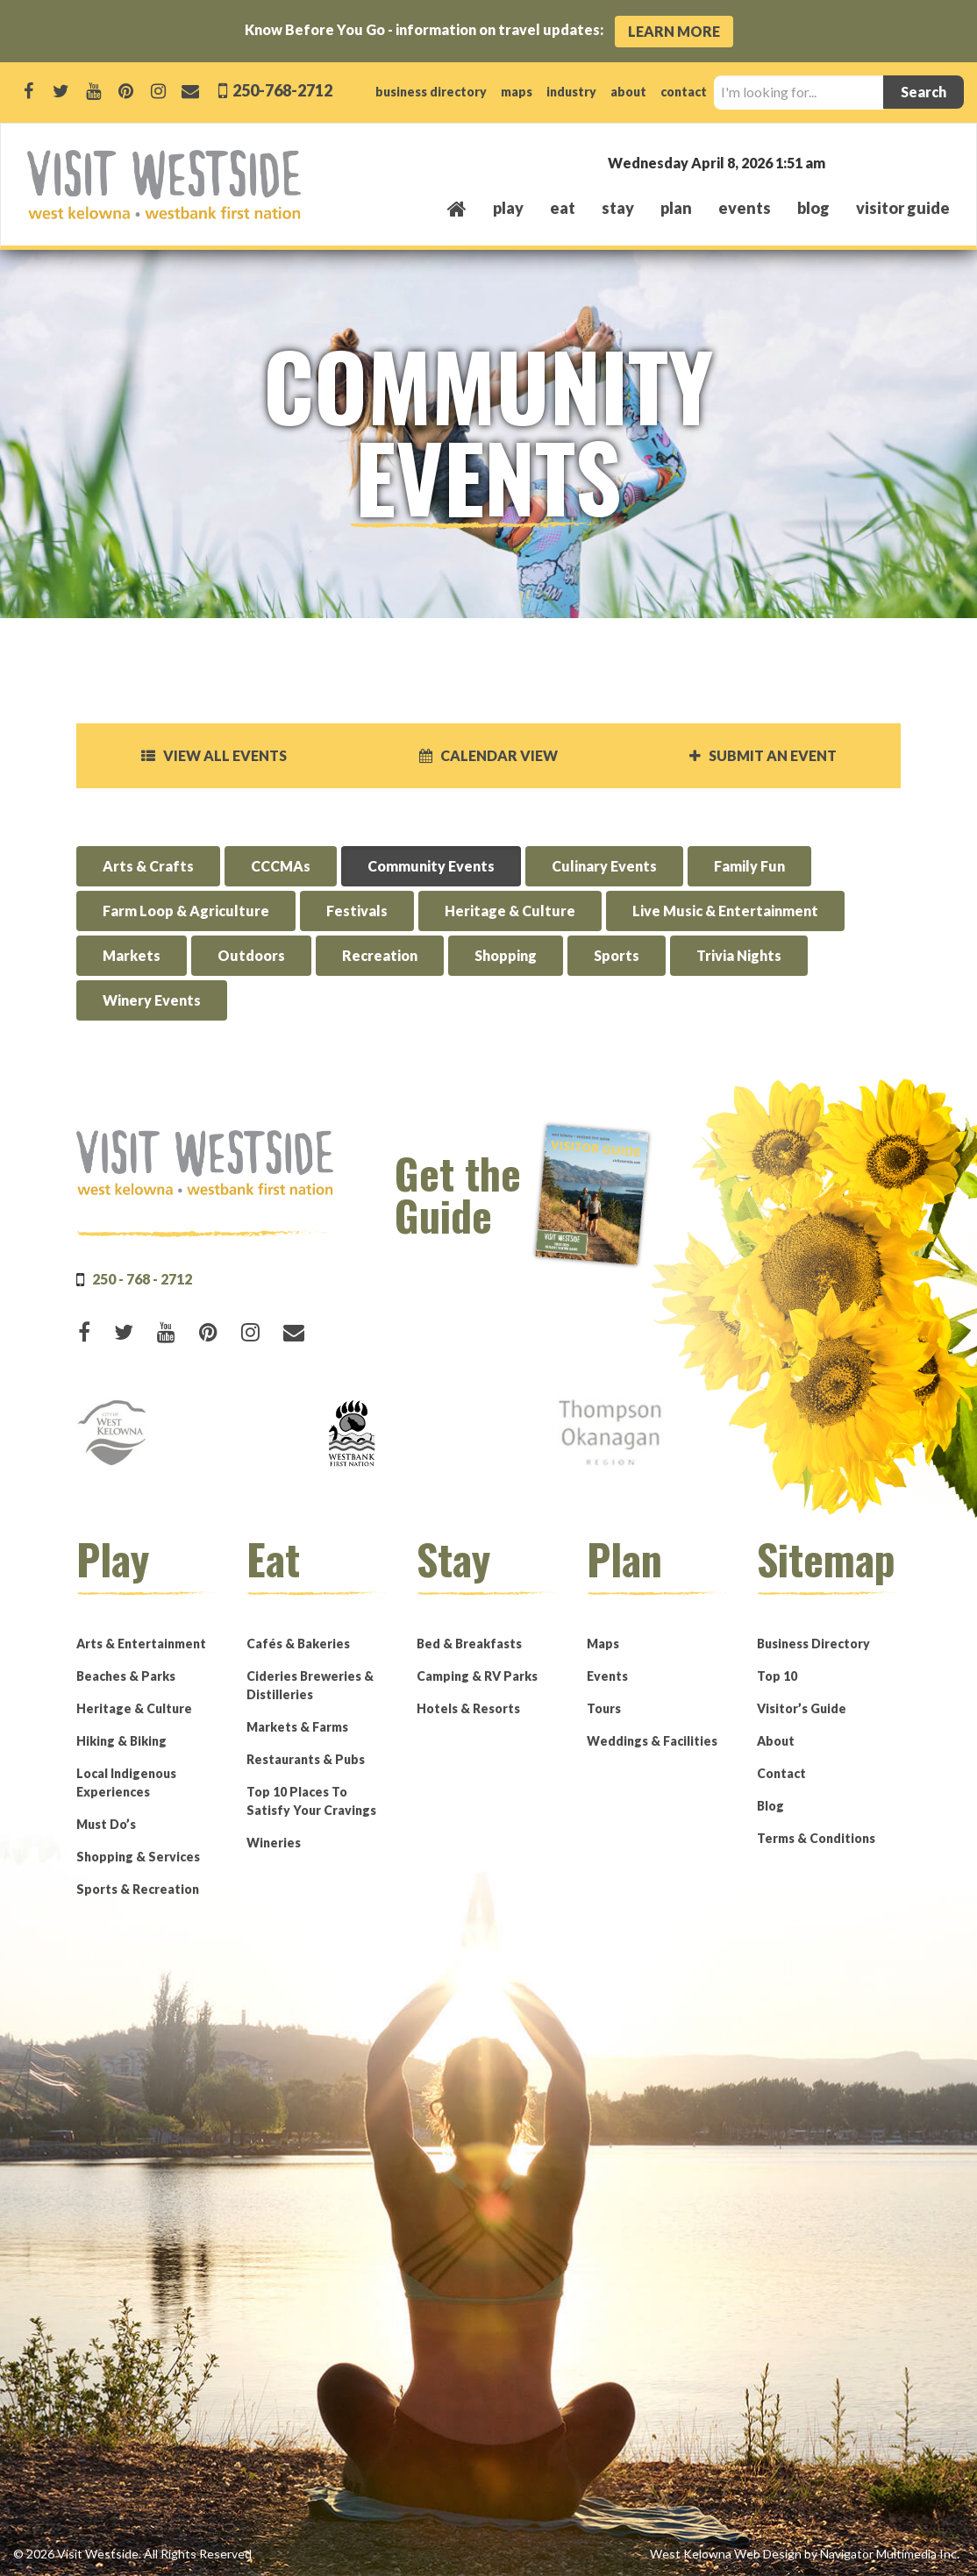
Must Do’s (106, 1824)
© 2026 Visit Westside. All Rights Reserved (132, 2553)
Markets (131, 955)
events (744, 207)
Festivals (357, 910)
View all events (214, 755)
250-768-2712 (281, 90)
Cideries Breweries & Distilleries (310, 1685)
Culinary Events (604, 865)
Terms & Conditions (816, 1838)
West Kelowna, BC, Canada (844, 162)
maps (516, 91)
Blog (813, 207)
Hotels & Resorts (468, 1708)
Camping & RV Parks (477, 1676)
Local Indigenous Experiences (126, 1782)
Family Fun (749, 865)
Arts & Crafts (148, 865)
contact (683, 91)
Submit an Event (763, 755)
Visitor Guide (903, 207)
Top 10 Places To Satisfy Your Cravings (311, 1801)
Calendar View (488, 755)
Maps (603, 1643)
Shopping (505, 955)
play (508, 207)
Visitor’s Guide (801, 1708)
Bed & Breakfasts (469, 1643)
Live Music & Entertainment (725, 910)
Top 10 (777, 1676)
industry (571, 91)
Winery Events (152, 1000)
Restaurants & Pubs (305, 1759)
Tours (604, 1708)
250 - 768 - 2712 (142, 1278)
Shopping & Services (138, 1856)
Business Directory (813, 1643)
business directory (431, 91)
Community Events (431, 865)
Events (607, 1676)
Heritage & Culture (510, 910)
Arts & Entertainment (141, 1643)
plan (676, 207)
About (776, 1740)
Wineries (273, 1842)
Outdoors (251, 955)
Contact (781, 1773)
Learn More (674, 31)
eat (562, 207)
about (628, 91)
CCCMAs (280, 865)
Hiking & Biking (121, 1740)
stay (618, 207)
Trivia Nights (738, 955)
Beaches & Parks (125, 1676)
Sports (616, 955)
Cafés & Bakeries (298, 1643)
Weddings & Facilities (652, 1740)
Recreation (379, 955)
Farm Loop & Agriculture (186, 910)
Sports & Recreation (137, 1889)
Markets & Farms (297, 1726)
